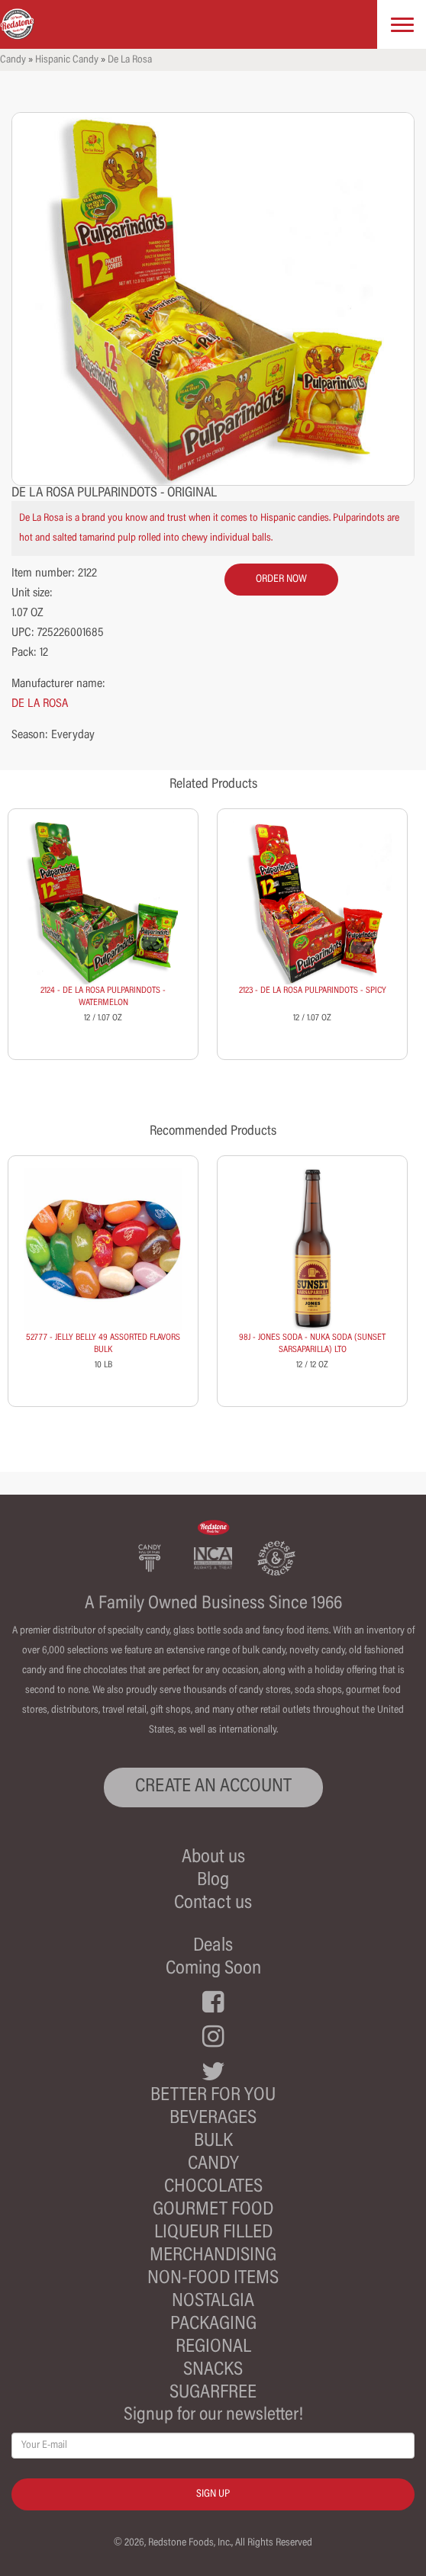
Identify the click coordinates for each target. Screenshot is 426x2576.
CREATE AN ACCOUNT (213, 1787)
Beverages (213, 2118)
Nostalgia (213, 2301)
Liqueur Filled (213, 2233)
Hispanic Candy (66, 60)
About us (213, 1858)
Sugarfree (213, 2393)
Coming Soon (213, 1969)
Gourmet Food (213, 2210)
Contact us (213, 1903)
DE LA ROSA (39, 704)
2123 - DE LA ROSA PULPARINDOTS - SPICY (312, 990)
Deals (213, 1946)
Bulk (213, 2141)
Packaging (213, 2324)
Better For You (213, 2095)
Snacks (213, 2370)
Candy (13, 60)
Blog (213, 1880)
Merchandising (213, 2256)
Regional (213, 2347)
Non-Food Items (213, 2279)
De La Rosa (130, 60)
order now (281, 579)
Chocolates (213, 2187)
